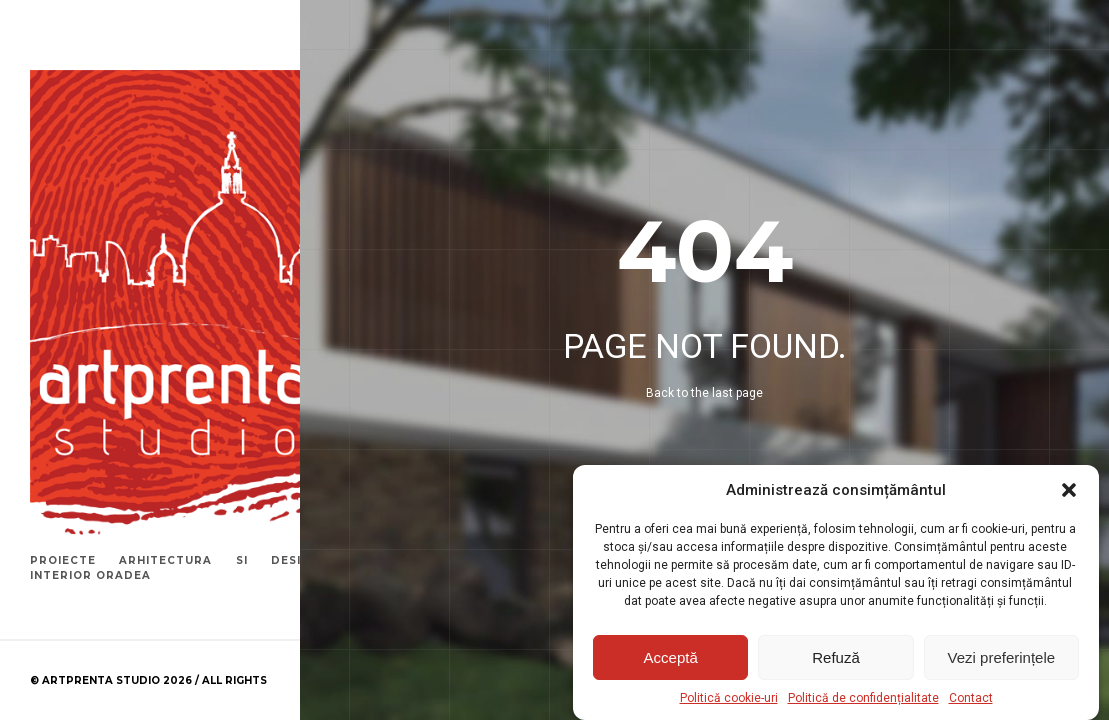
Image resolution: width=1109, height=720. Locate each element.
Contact (971, 698)
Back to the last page (704, 393)
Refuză (836, 657)
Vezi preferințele (1002, 657)
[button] (1069, 490)
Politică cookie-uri (729, 698)
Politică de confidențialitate (863, 698)
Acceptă (671, 657)
